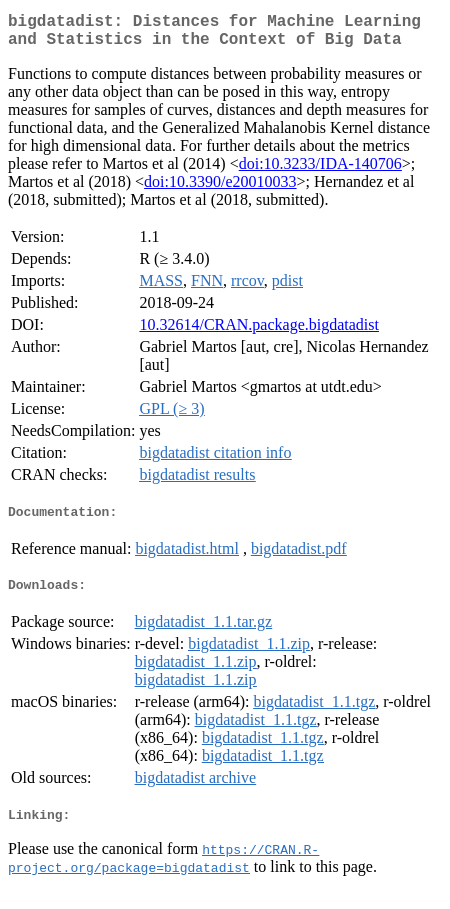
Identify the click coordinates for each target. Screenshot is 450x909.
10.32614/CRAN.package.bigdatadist (259, 332)
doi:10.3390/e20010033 (220, 189)
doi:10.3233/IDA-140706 (320, 171)
